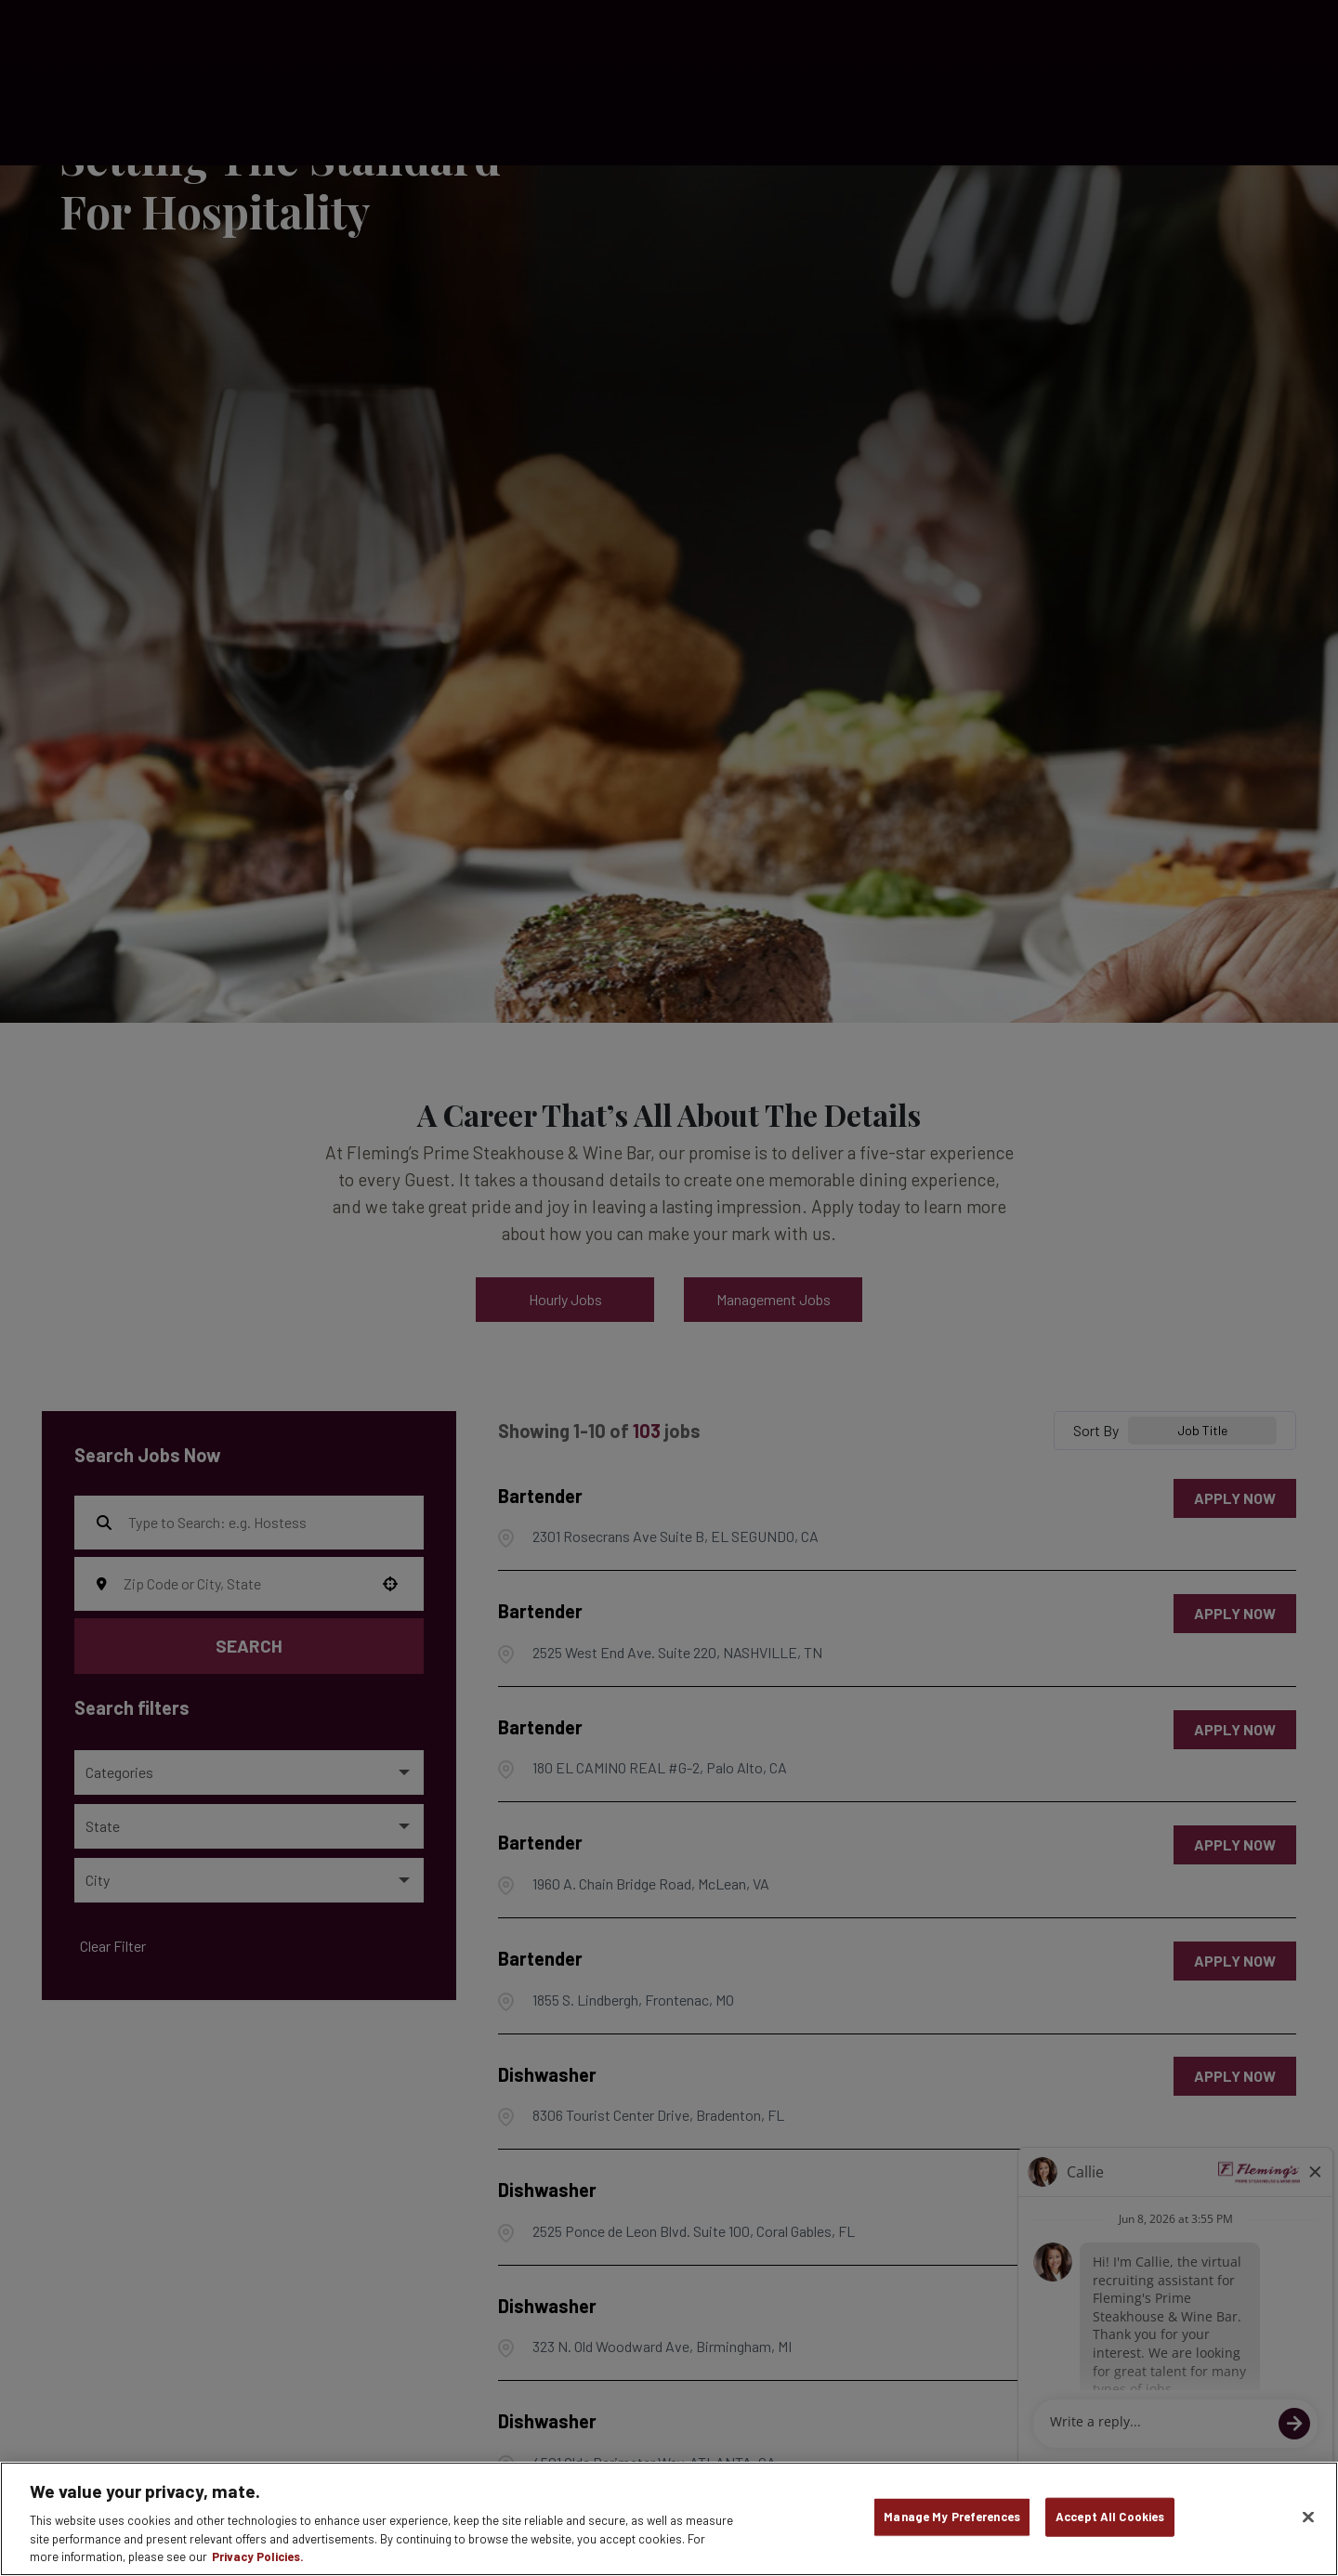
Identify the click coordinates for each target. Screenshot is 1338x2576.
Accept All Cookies (1110, 2516)
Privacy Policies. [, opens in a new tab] (258, 2556)
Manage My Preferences (952, 2516)
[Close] (1308, 2517)
